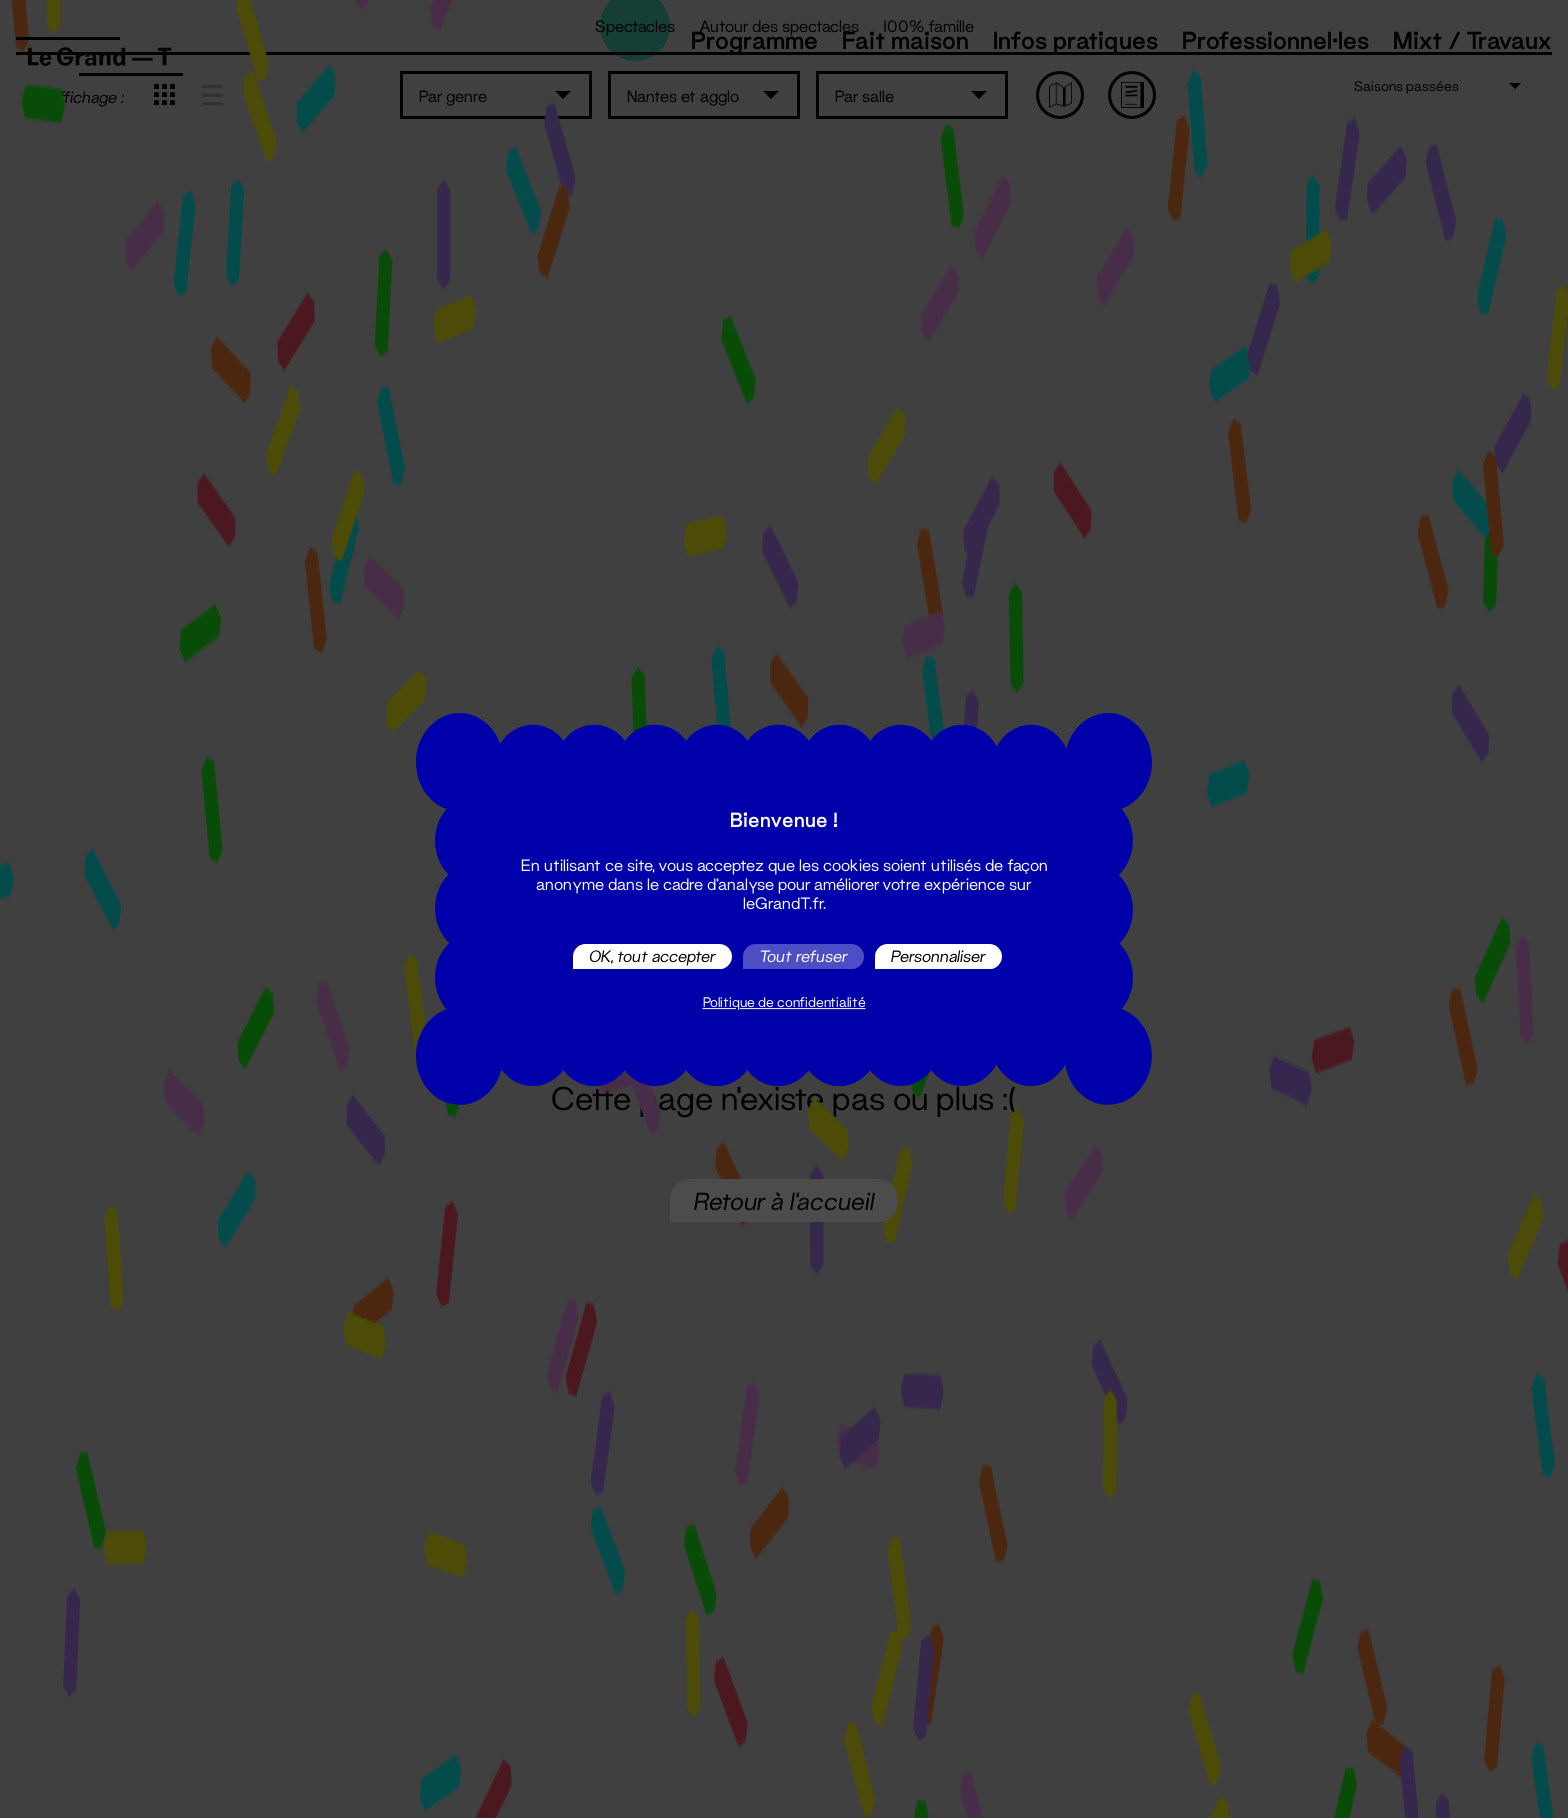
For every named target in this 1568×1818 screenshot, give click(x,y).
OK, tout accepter (652, 956)
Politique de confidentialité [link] (784, 1002)
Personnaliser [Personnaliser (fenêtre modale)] (938, 956)
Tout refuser (803, 956)
